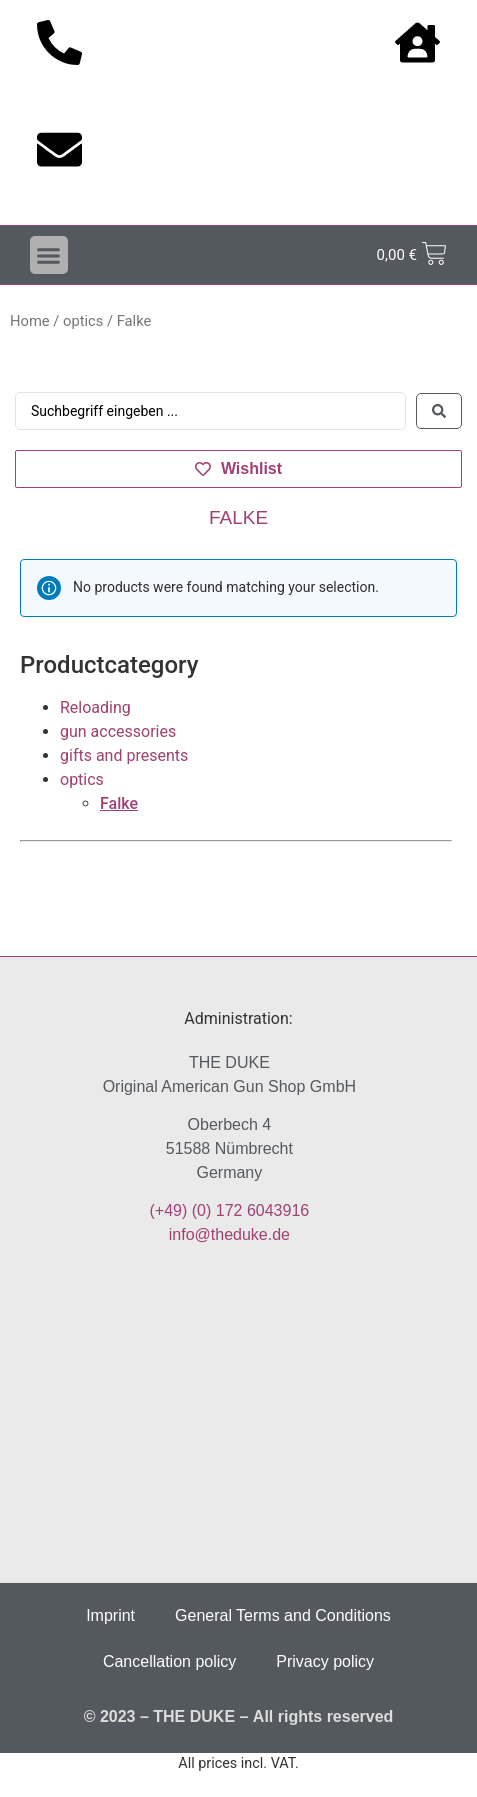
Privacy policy (325, 1661)
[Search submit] (439, 411)
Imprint (110, 1615)
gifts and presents (124, 755)
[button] (49, 255)
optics (83, 321)
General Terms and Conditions (283, 1615)
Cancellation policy (169, 1661)
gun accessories (118, 731)
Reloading (95, 707)
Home (30, 321)
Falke (119, 803)
